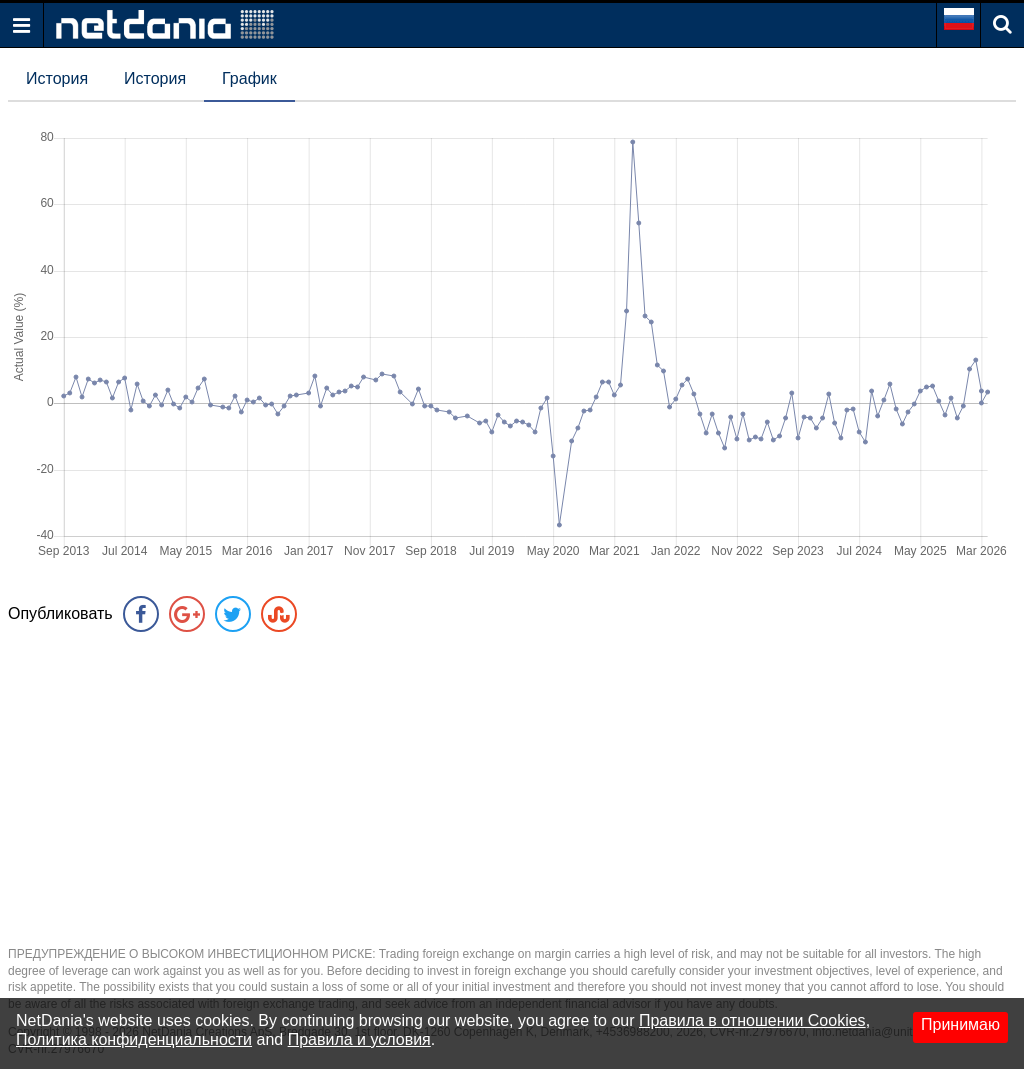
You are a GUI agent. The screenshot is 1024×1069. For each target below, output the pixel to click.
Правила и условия (359, 1039)
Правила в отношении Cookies (752, 1020)
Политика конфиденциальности (134, 1039)
